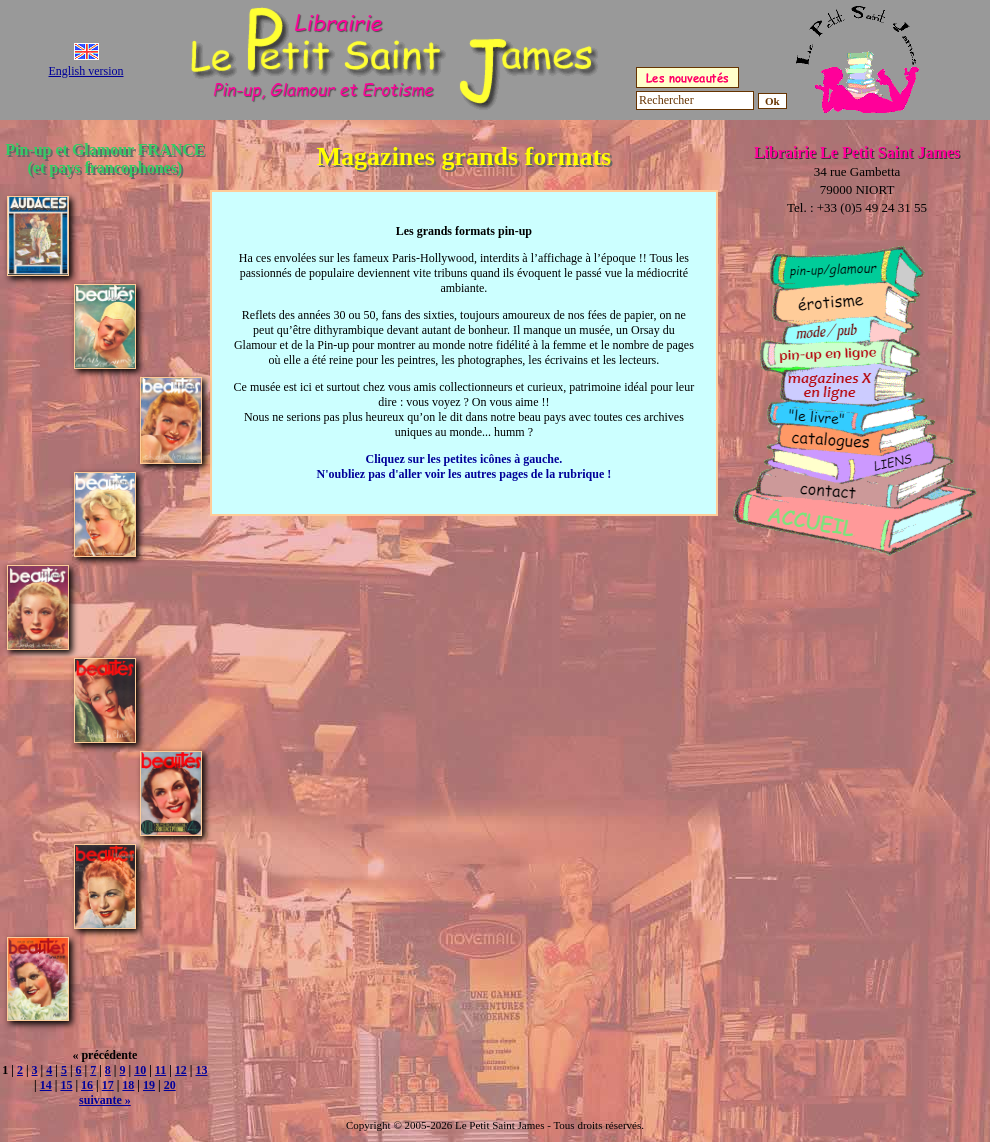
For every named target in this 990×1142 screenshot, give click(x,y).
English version (86, 71)
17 (108, 1085)
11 (160, 1070)
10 (140, 1070)
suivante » (105, 1100)
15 (66, 1085)
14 (46, 1085)
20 (170, 1085)
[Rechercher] (695, 100)
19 (149, 1085)
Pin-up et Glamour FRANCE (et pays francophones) (104, 158)
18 (128, 1085)
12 (181, 1070)
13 (201, 1070)
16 (87, 1085)
